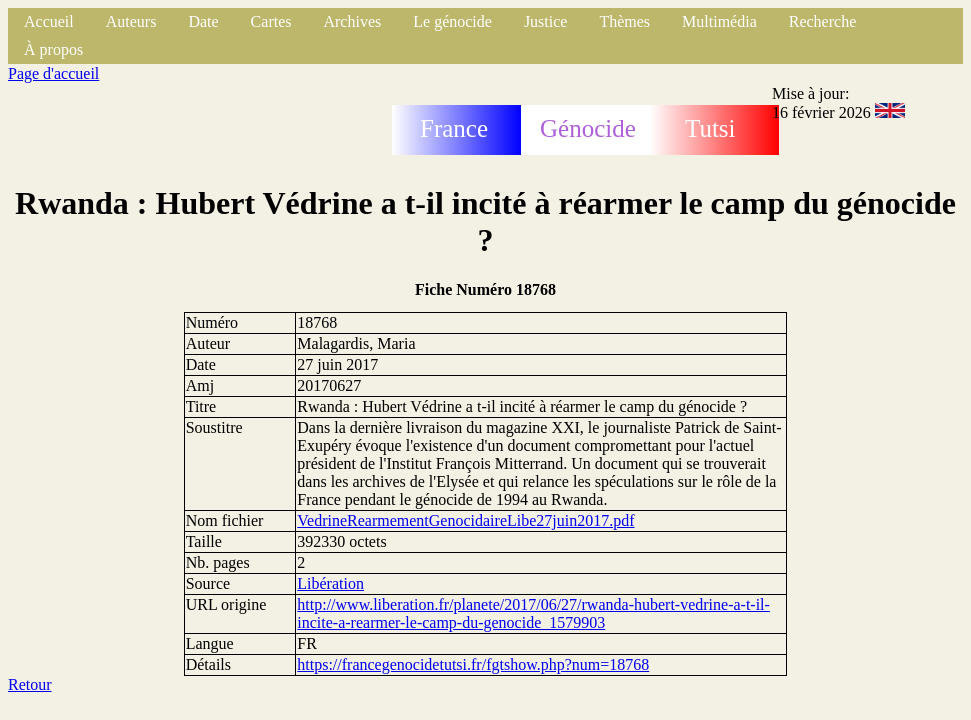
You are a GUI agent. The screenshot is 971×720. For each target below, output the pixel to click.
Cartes (271, 21)
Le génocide (452, 21)
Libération (330, 583)
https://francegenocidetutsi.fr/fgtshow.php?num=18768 (473, 664)
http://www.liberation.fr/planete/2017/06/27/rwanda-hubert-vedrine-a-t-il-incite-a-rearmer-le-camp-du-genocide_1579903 (533, 613)
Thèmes (624, 21)
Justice (546, 21)
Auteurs (131, 21)
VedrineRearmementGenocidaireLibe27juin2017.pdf (465, 520)
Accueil (49, 21)
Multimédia (719, 21)
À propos (53, 49)
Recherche (823, 21)
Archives (352, 21)
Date (203, 21)
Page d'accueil (53, 73)
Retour (30, 684)
